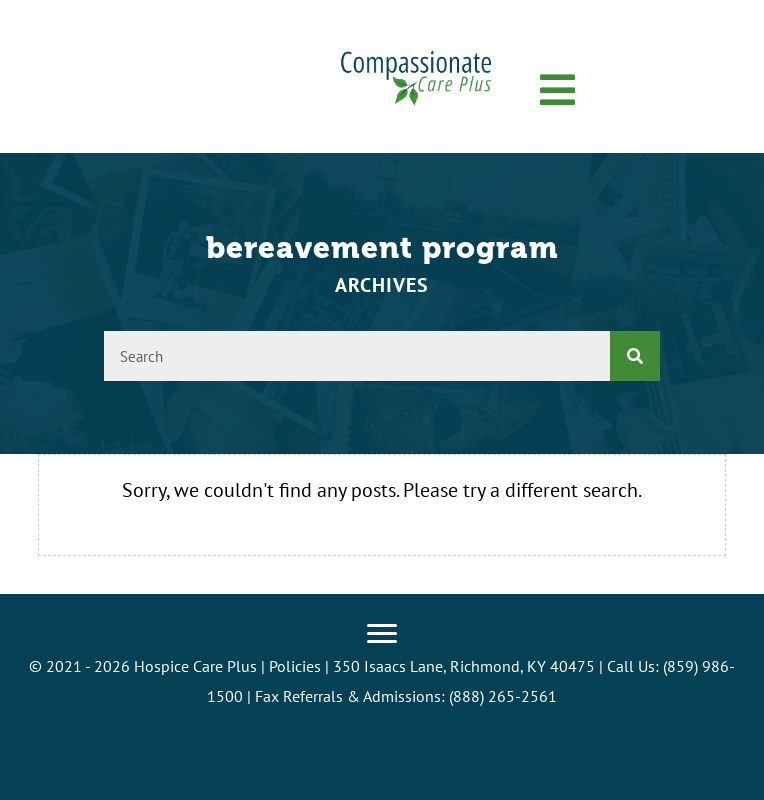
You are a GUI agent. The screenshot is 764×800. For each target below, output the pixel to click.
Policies (295, 666)
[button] (557, 91)
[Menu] (382, 634)
